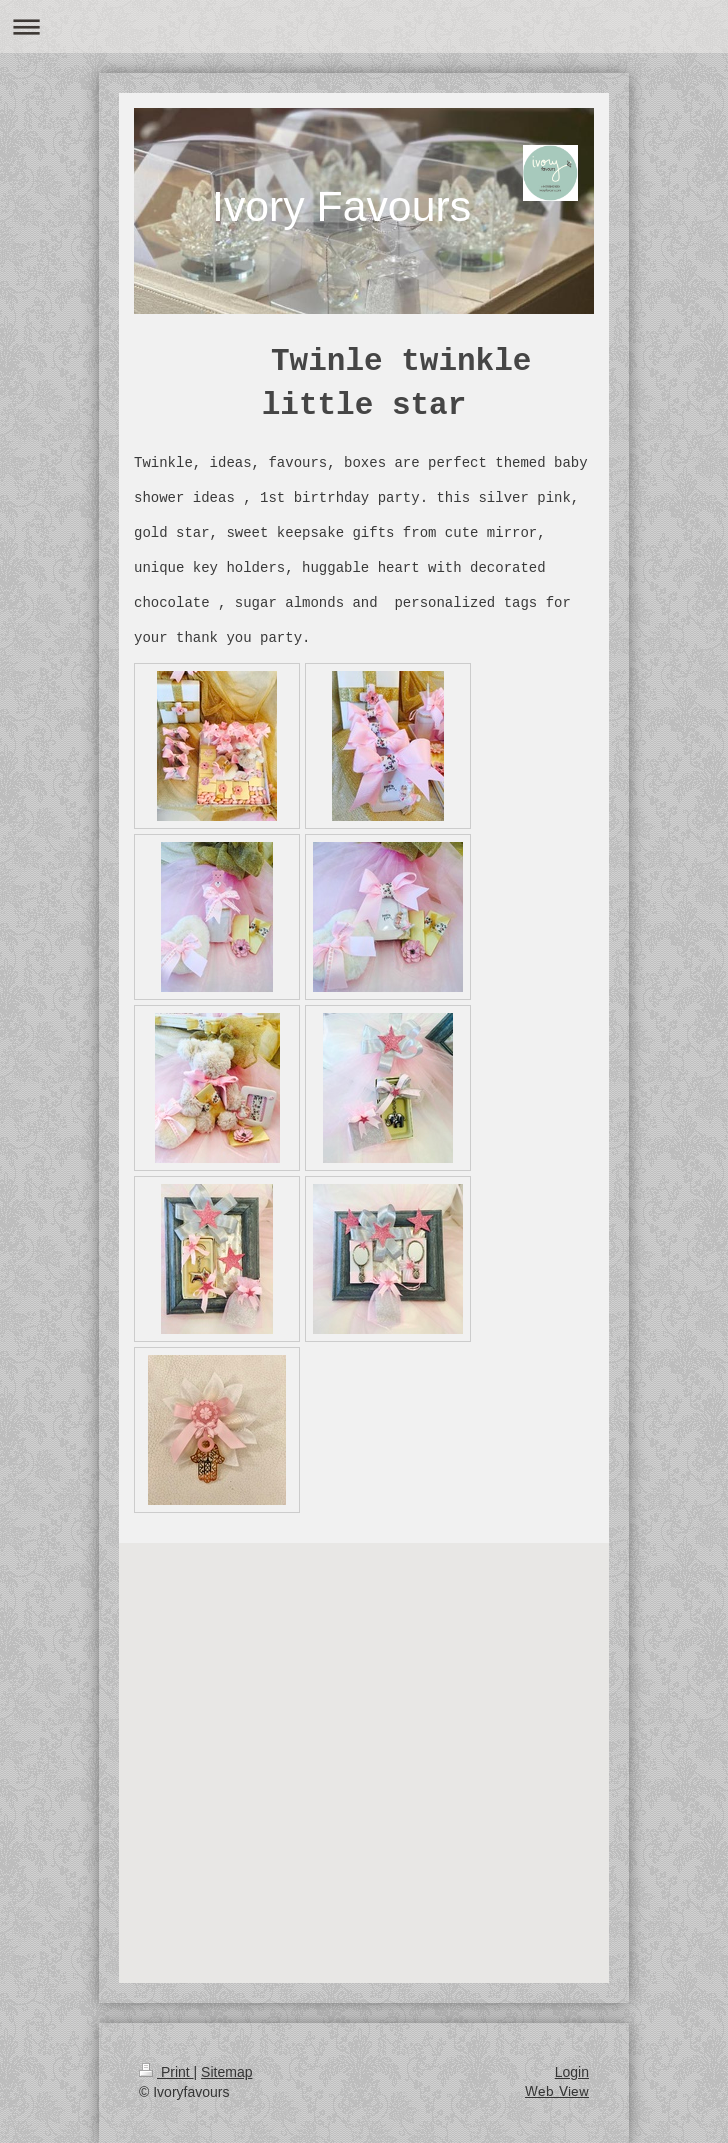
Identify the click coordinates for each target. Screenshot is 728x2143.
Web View (557, 2092)
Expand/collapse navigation (364, 26)
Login (572, 2072)
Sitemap (226, 2072)
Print (166, 2072)
